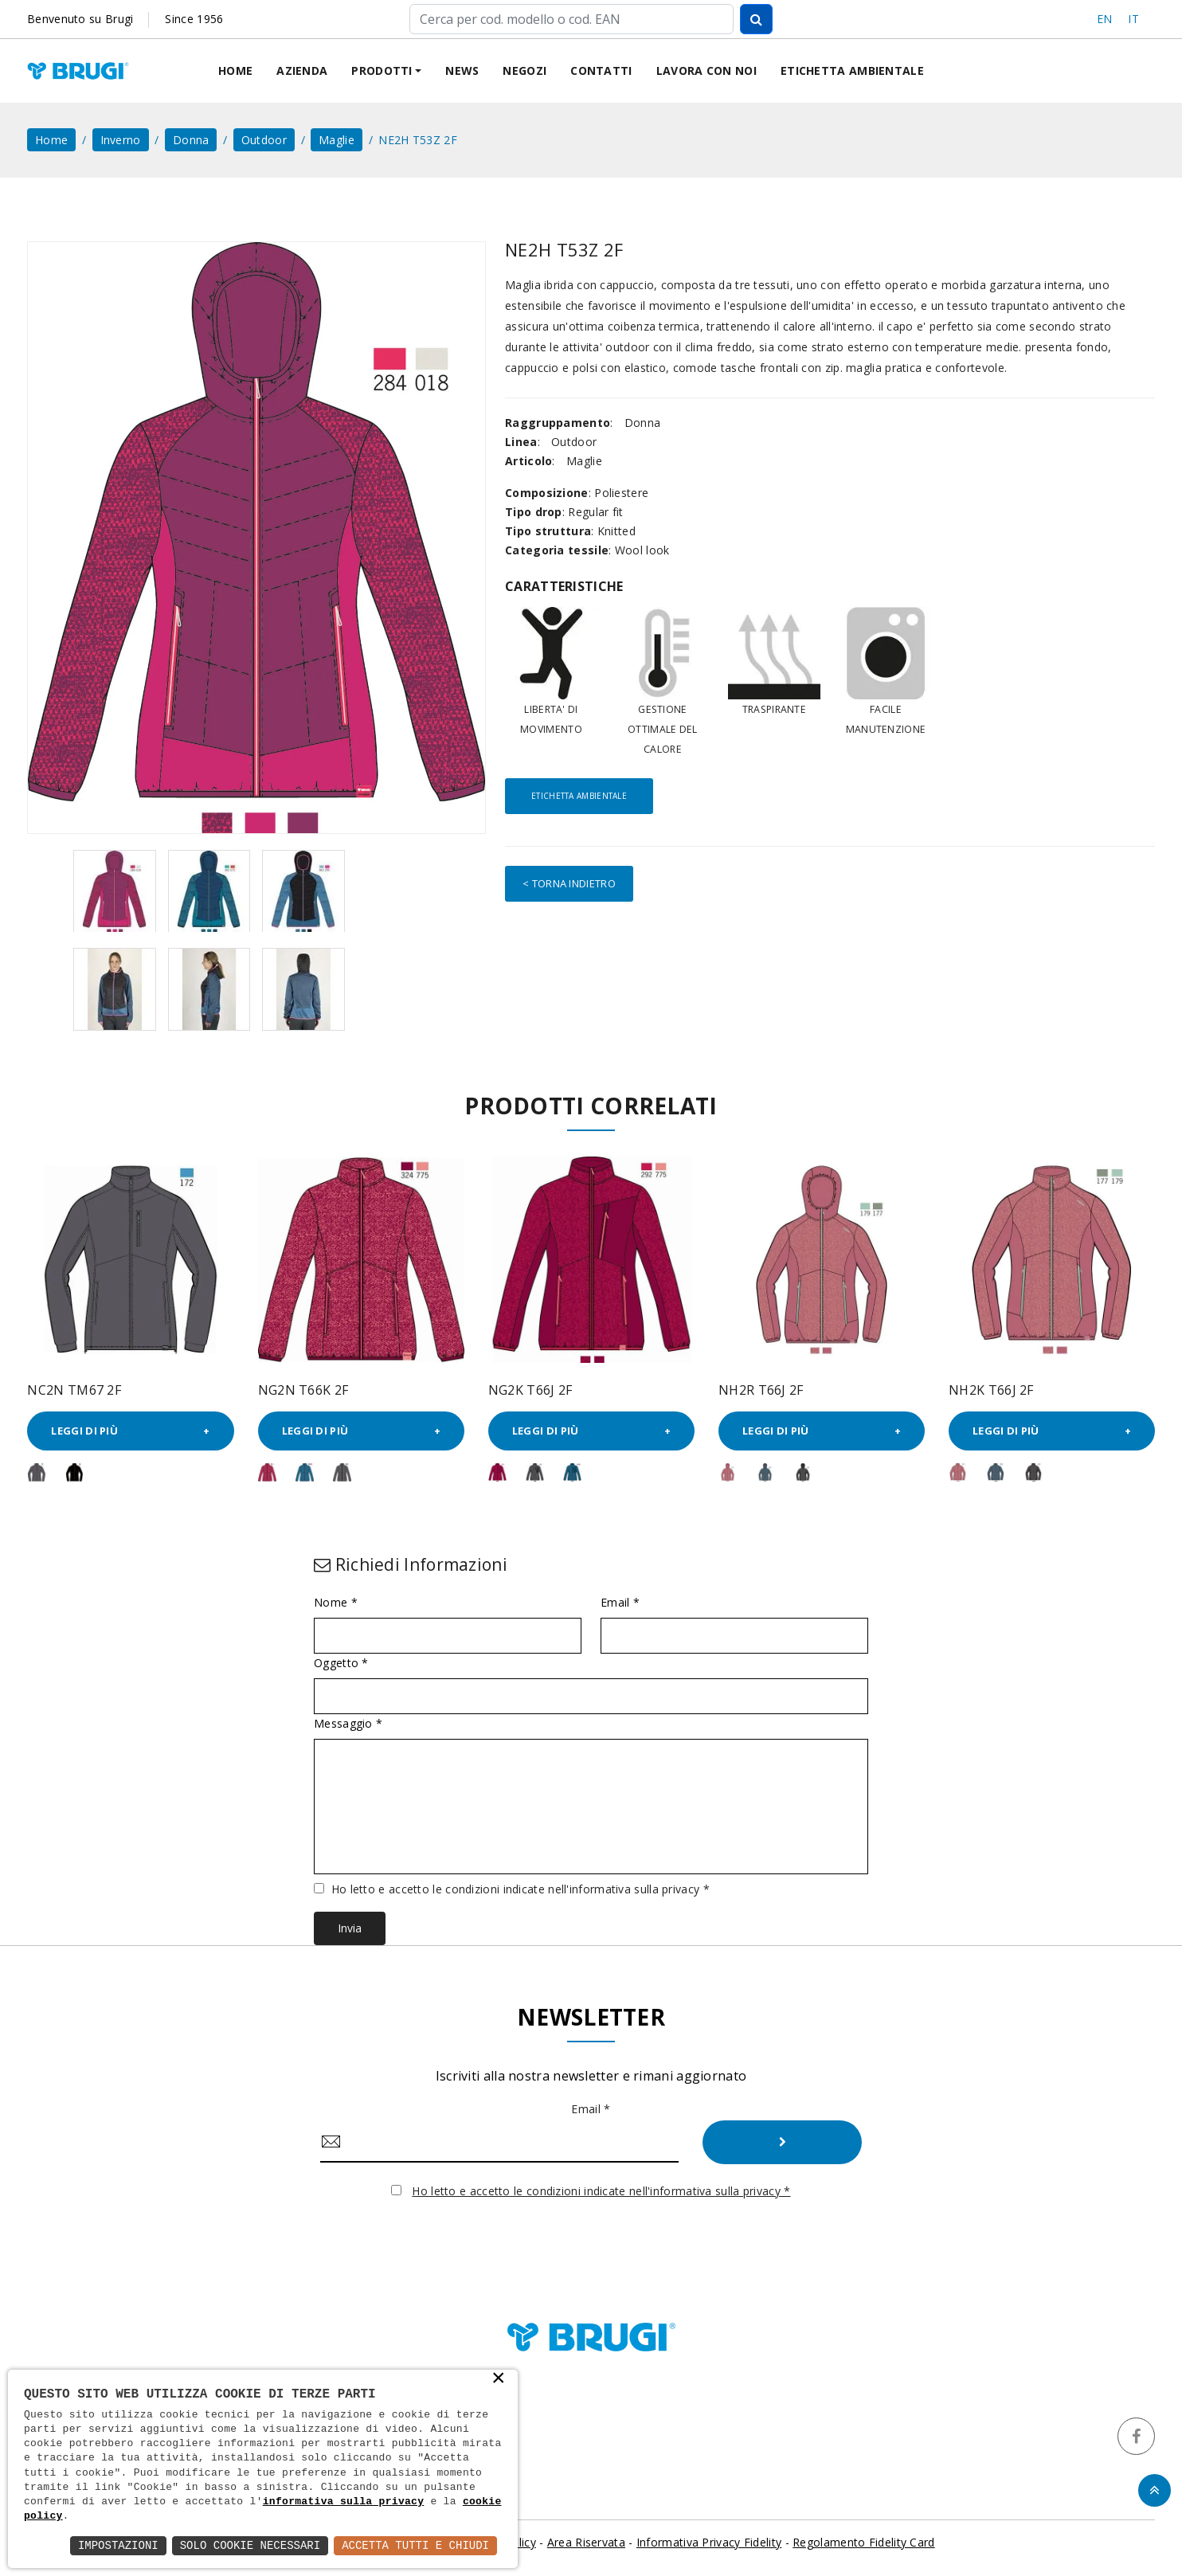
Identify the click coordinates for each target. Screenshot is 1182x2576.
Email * (620, 1602)
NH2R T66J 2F (761, 1391)
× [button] (498, 2379)
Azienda (301, 70)
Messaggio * (348, 1724)
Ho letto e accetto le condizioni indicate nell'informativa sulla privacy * (520, 1889)
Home (235, 70)
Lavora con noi (706, 70)
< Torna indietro (569, 883)
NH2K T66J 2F (991, 1391)
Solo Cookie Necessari (250, 2545)
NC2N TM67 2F (74, 1391)
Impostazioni (118, 2545)
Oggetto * (341, 1663)
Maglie (336, 139)
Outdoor (264, 139)
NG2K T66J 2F (530, 1391)
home (51, 139)
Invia (350, 1928)
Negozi (524, 70)
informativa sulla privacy (344, 2502)
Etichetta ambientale (852, 70)
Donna (191, 139)
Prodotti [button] (381, 70)
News (462, 70)
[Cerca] (571, 19)
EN (1105, 18)
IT (1133, 18)
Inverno (120, 139)
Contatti (601, 70)
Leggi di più (84, 1430)
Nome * (336, 1602)
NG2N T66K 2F (303, 1391)
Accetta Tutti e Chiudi (415, 2545)
